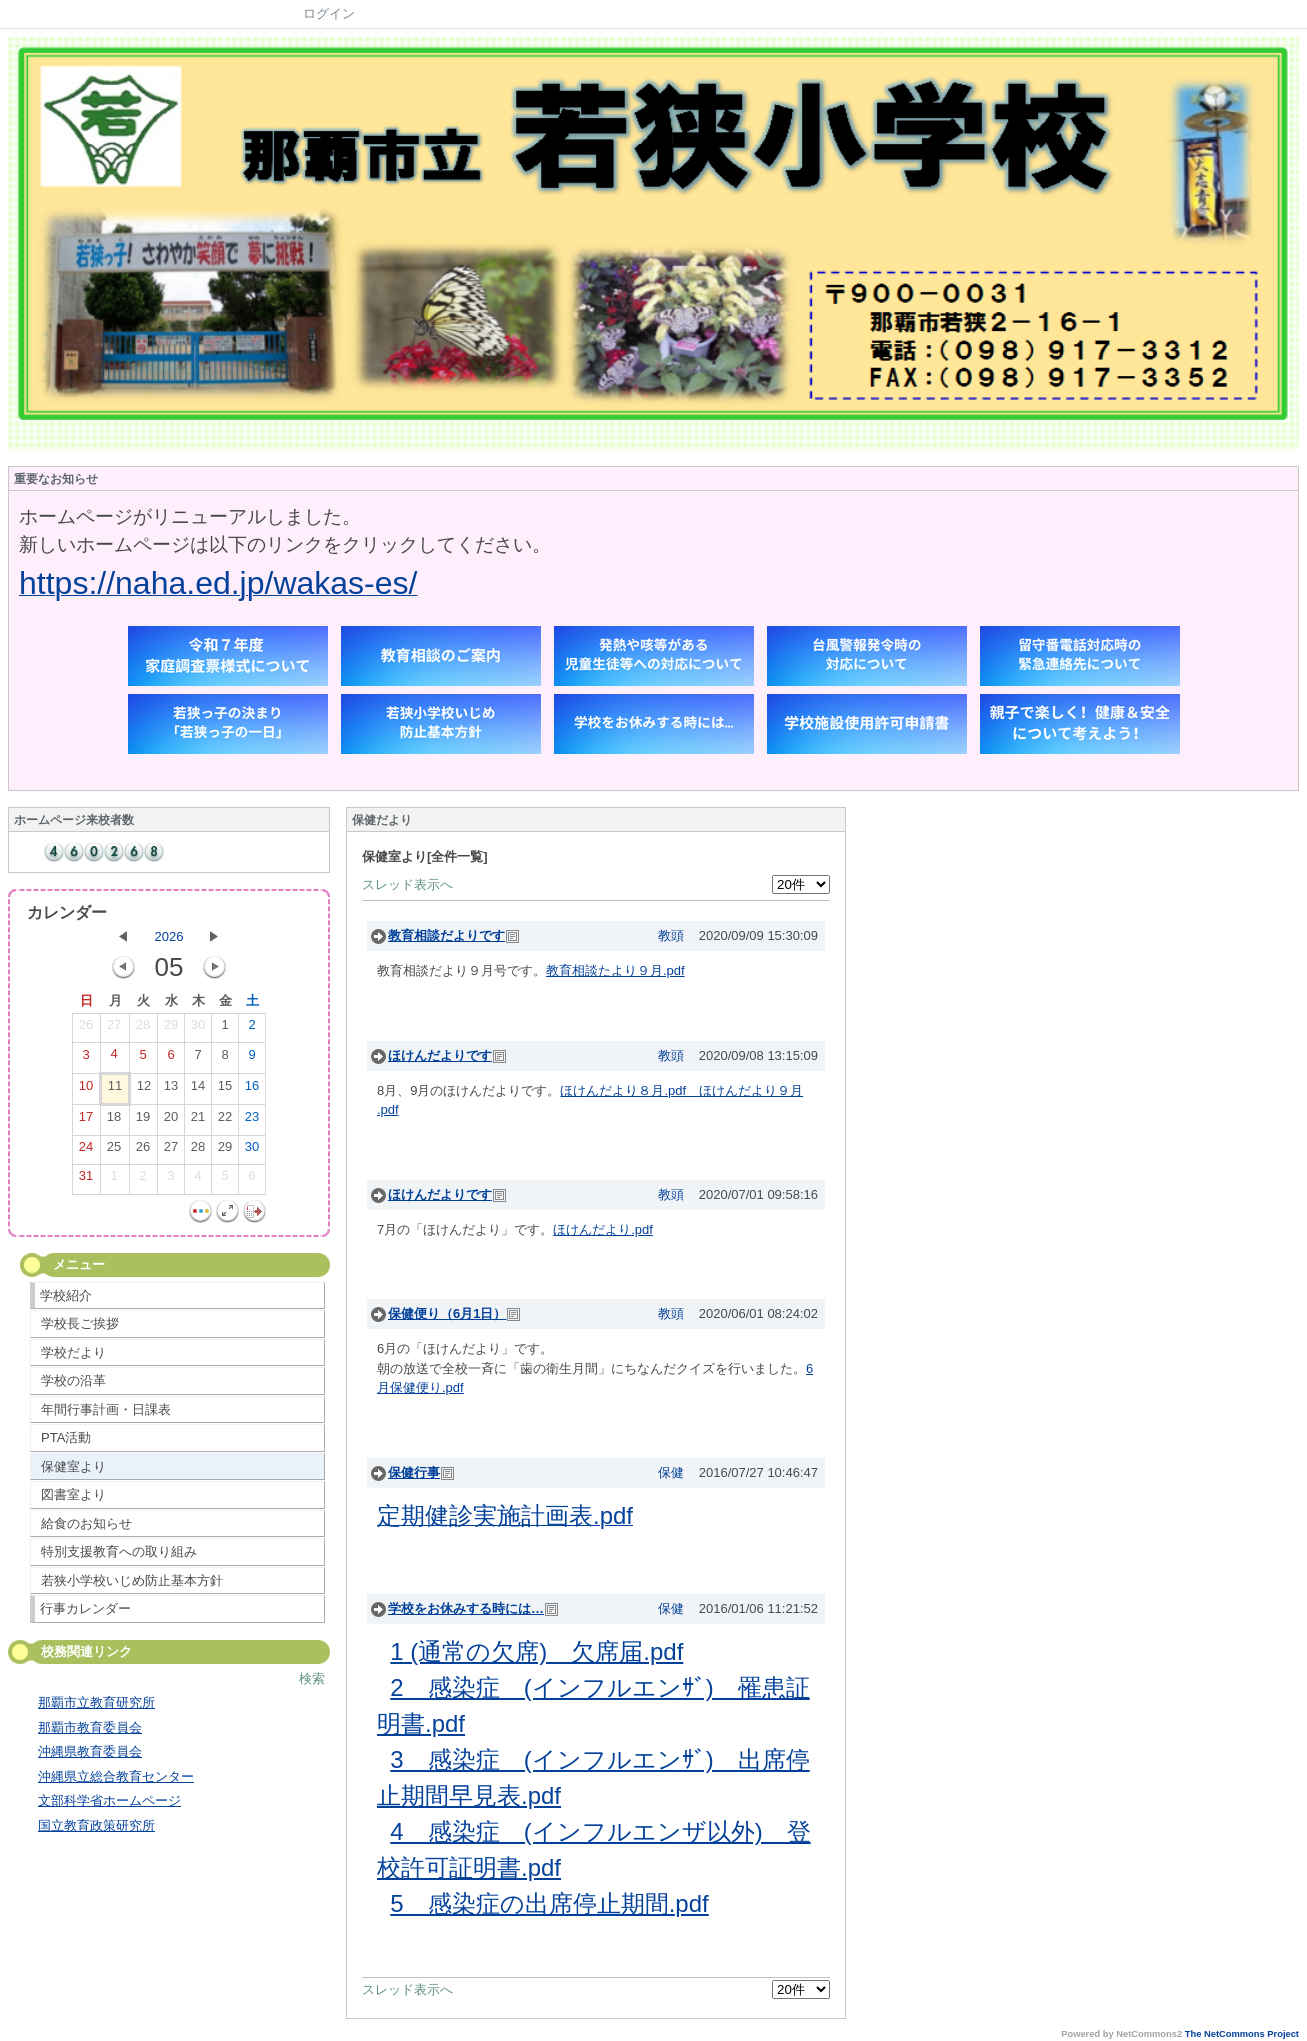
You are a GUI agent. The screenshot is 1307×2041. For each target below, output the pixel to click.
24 (86, 1151)
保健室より (73, 1466)
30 (198, 1029)
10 (86, 1090)
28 (143, 1029)
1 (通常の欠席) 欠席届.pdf (536, 1651)
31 (86, 1180)
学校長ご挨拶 (80, 1323)
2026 (169, 936)
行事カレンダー (85, 1608)
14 (198, 1090)
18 (114, 1121)
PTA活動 (66, 1437)
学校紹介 (66, 1295)
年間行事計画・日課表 (106, 1409)
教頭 (671, 935)
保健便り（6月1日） (447, 1313)
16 (252, 1090)
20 (171, 1121)
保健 (671, 1472)
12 (144, 1090)
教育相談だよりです (446, 935)
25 (114, 1151)
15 (225, 1090)
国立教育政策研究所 (96, 1825)
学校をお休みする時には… (466, 1608)
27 (114, 1029)
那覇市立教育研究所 (96, 1702)
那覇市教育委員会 (90, 1727)
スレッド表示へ (407, 884)
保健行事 (414, 1472)
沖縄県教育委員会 (90, 1751)
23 (252, 1121)
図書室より (73, 1494)
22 (225, 1121)
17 (86, 1121)
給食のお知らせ (86, 1523)
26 (86, 1029)
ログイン (329, 13)
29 (171, 1029)
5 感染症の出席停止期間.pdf (549, 1903)
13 (171, 1090)
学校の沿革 (73, 1380)
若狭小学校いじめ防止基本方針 (132, 1580)
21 (198, 1121)
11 (115, 1090)
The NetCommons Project (1242, 2034)
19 (143, 1121)
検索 (312, 1678)
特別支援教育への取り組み (119, 1551)
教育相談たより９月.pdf (615, 970)
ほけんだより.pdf (603, 1229)
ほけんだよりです (440, 1055)
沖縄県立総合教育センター (116, 1776)
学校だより (73, 1352)
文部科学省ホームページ (109, 1800)
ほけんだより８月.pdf (629, 1090)
